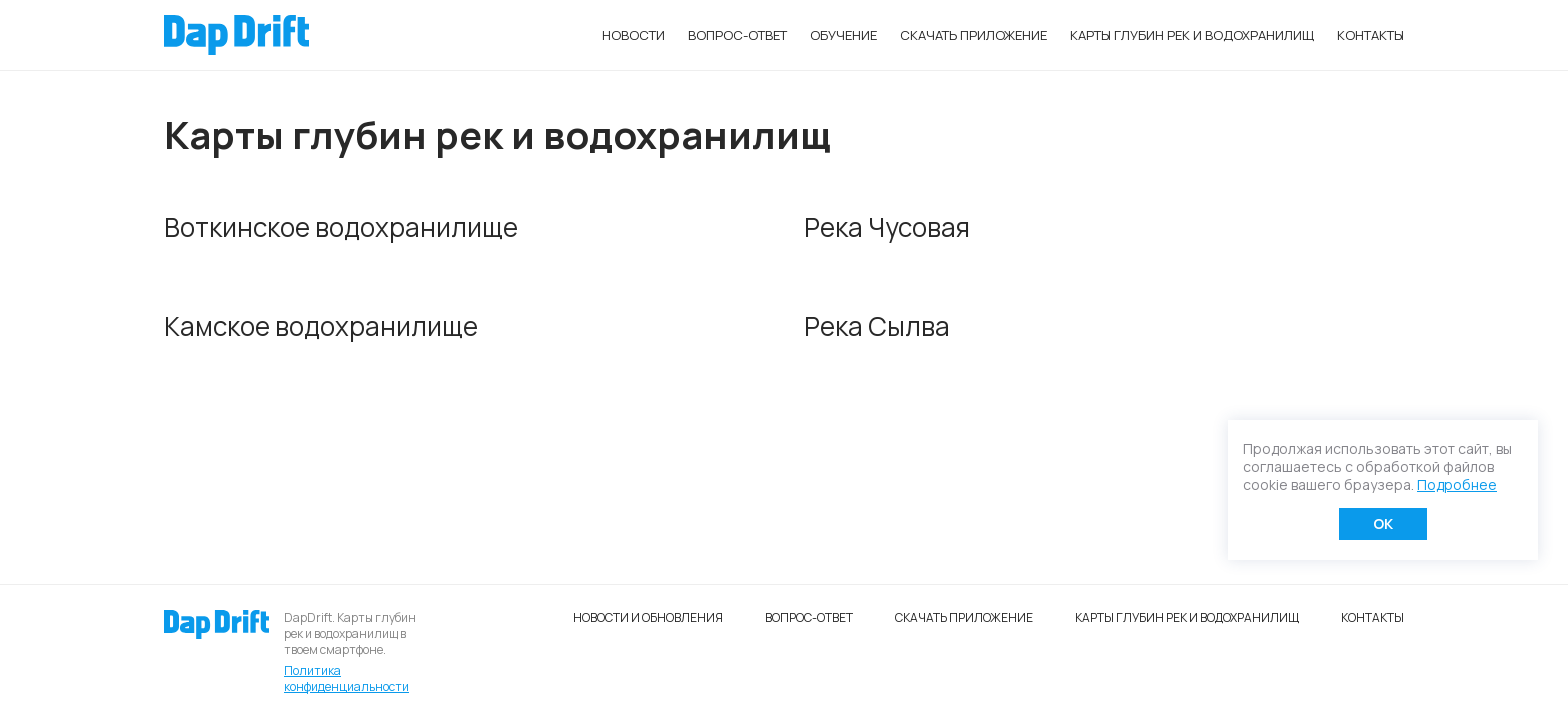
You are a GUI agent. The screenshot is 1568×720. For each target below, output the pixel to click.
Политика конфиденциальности (346, 679)
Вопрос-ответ (737, 35)
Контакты (1370, 35)
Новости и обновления (648, 617)
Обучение (843, 35)
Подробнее (1457, 484)
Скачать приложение (973, 35)
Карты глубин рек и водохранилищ (1192, 35)
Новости (633, 35)
